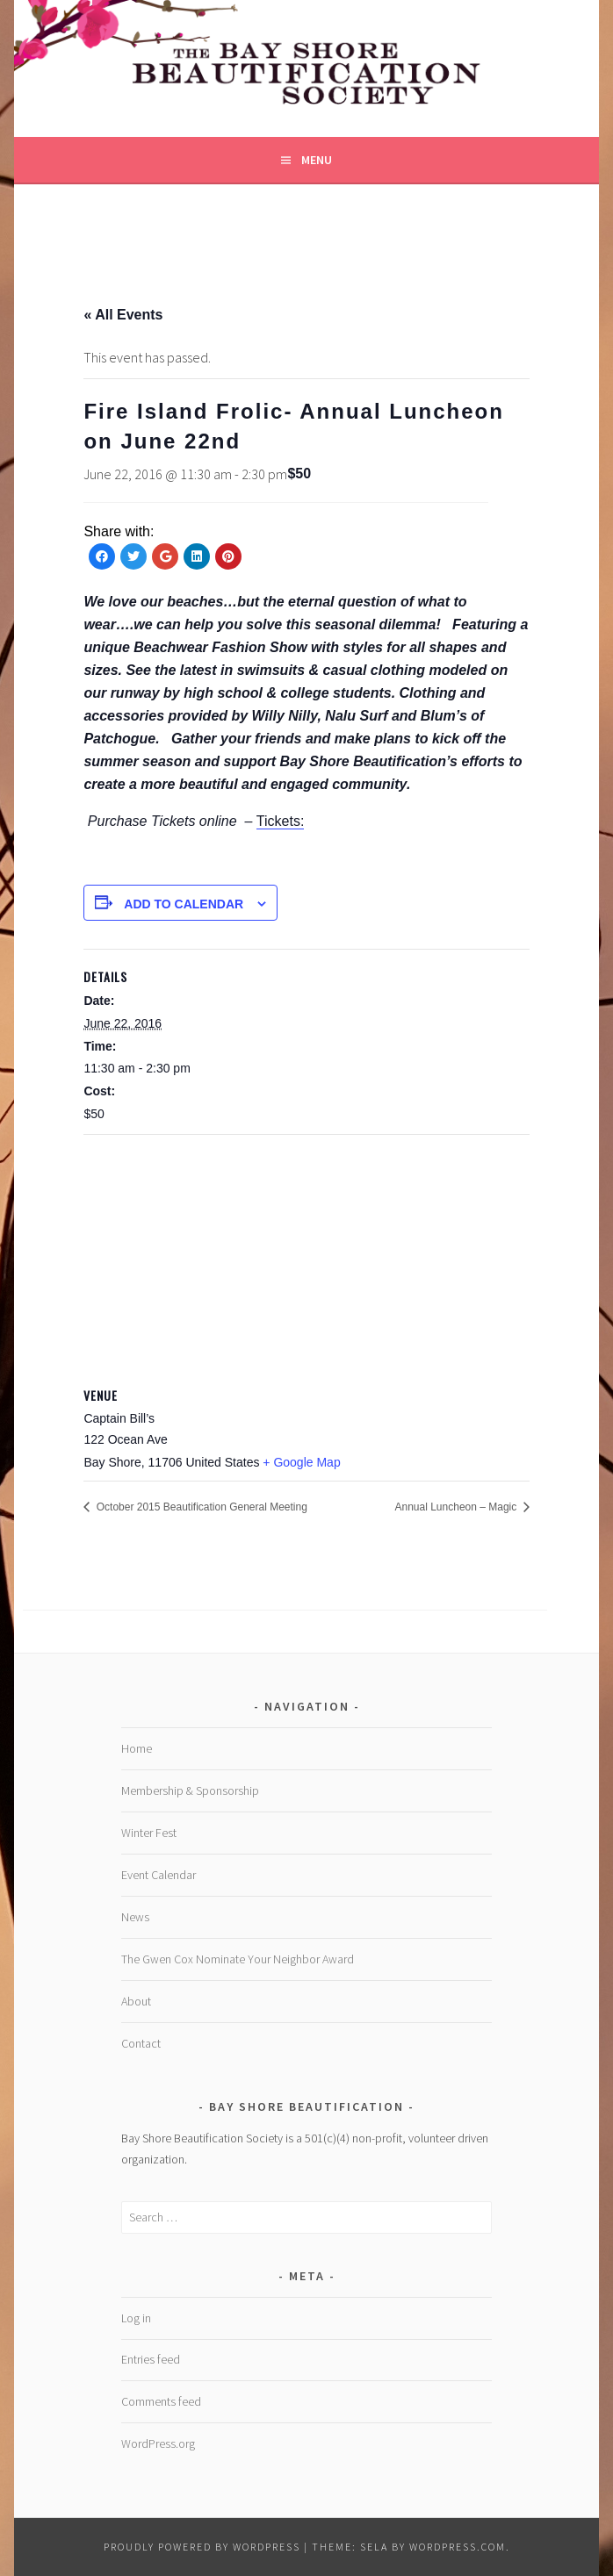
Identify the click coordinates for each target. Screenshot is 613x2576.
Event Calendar (158, 1875)
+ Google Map (301, 1462)
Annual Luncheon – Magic (456, 1507)
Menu (316, 160)
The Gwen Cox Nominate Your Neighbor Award (237, 1959)
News (135, 1917)
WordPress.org (158, 2443)
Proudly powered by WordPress (202, 2546)
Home (136, 1748)
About (136, 2001)
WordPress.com (457, 2546)
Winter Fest (149, 1833)
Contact (141, 2043)
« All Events (122, 314)
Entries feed (150, 2359)
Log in (136, 2318)
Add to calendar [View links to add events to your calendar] (183, 904)
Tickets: (280, 821)
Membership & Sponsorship (190, 1790)
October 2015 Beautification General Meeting (199, 1507)
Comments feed (161, 2401)
